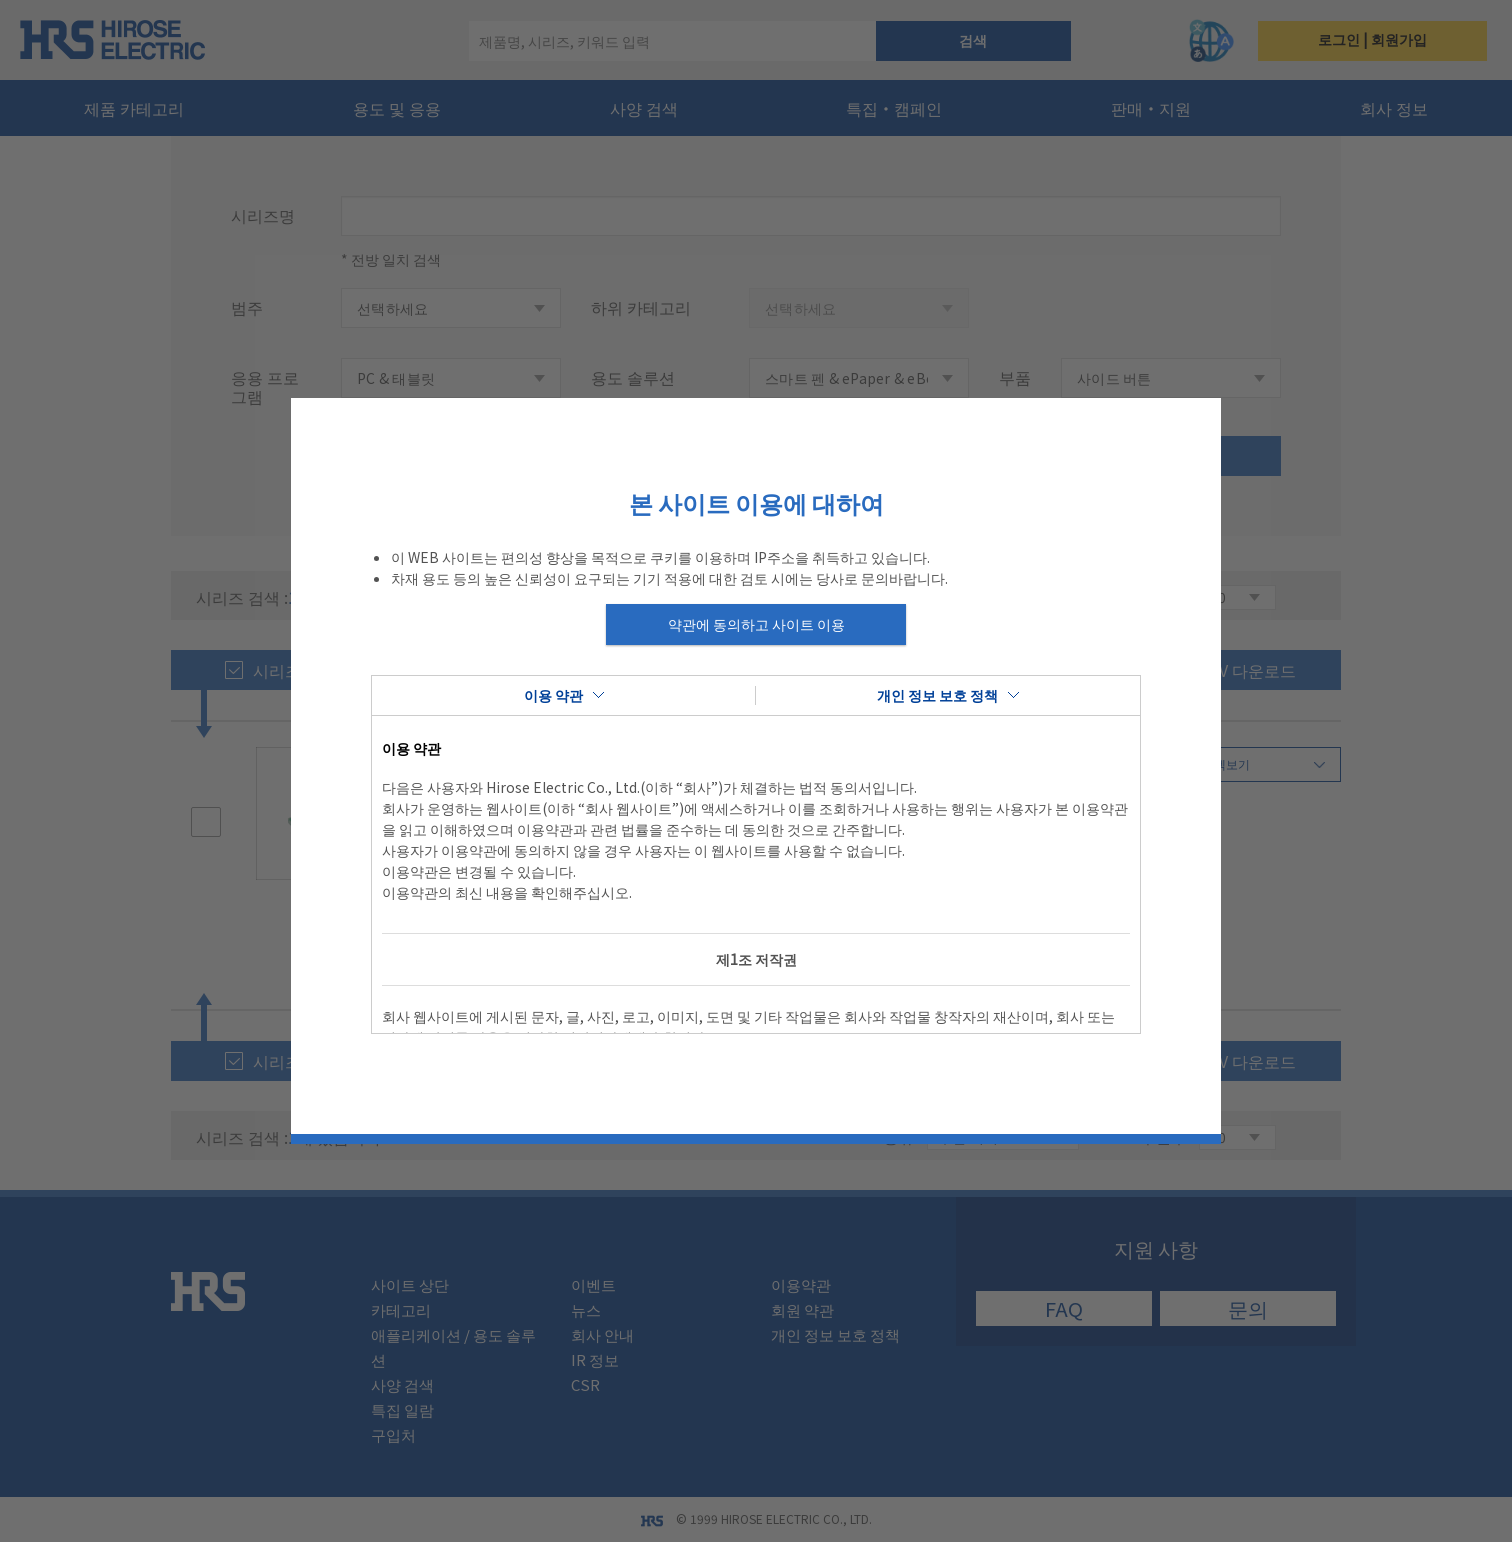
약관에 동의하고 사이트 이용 (756, 624)
